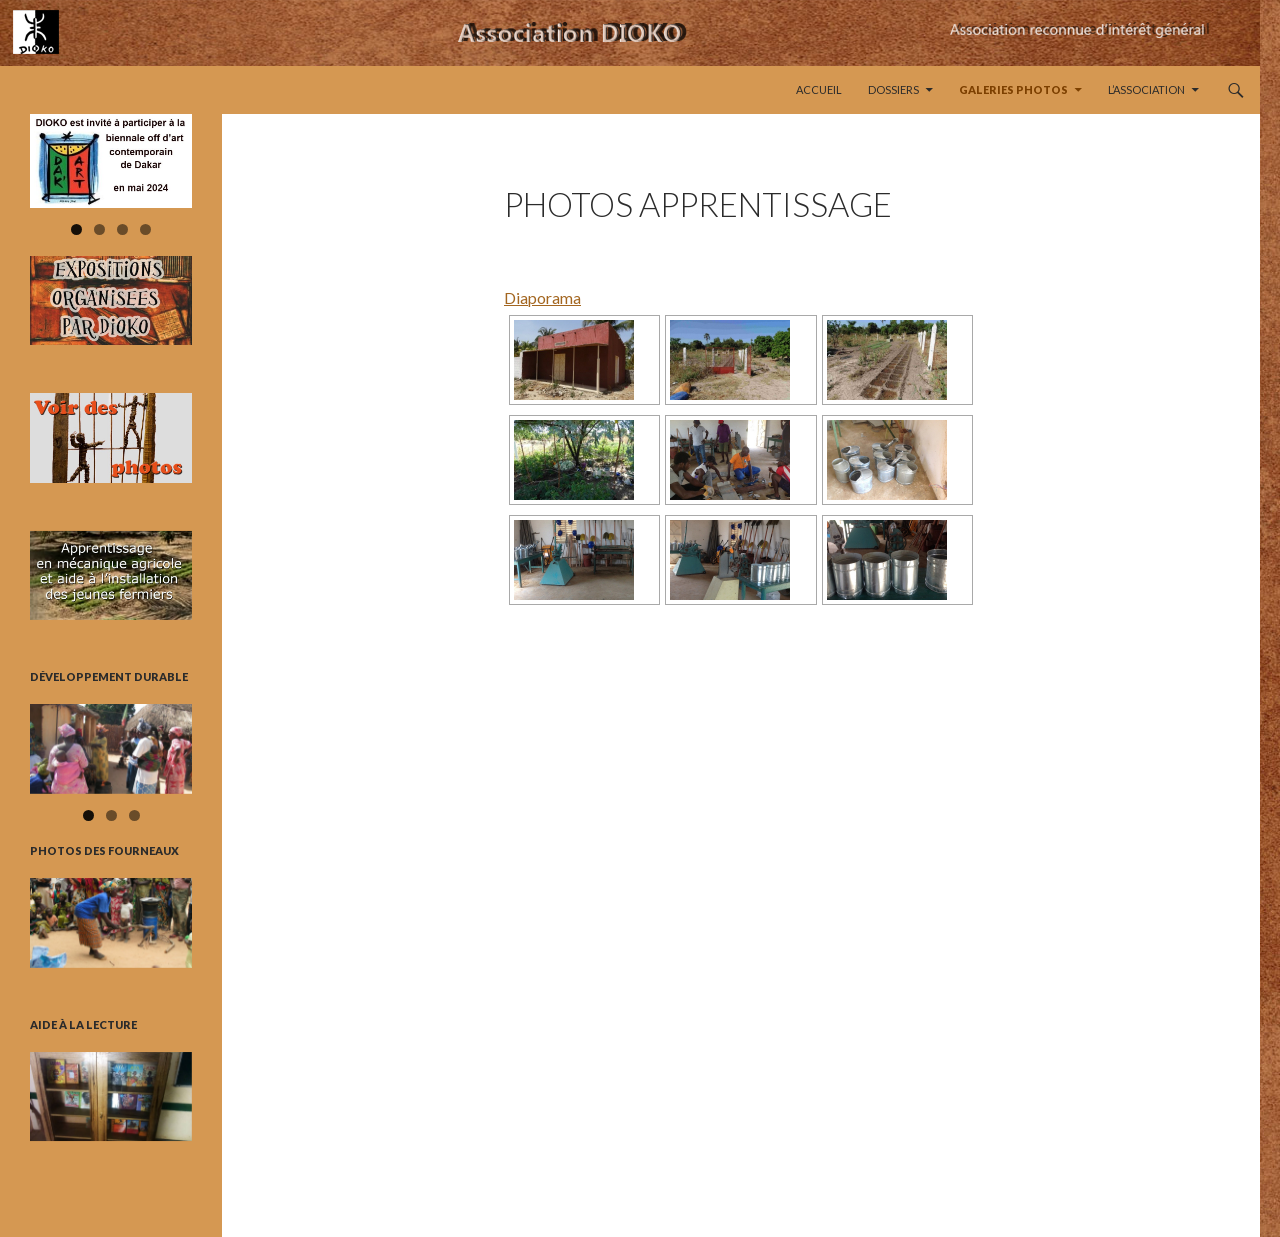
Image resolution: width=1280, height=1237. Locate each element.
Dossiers (893, 89)
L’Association (1146, 89)
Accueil (819, 89)
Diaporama (542, 297)
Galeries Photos (1013, 89)
